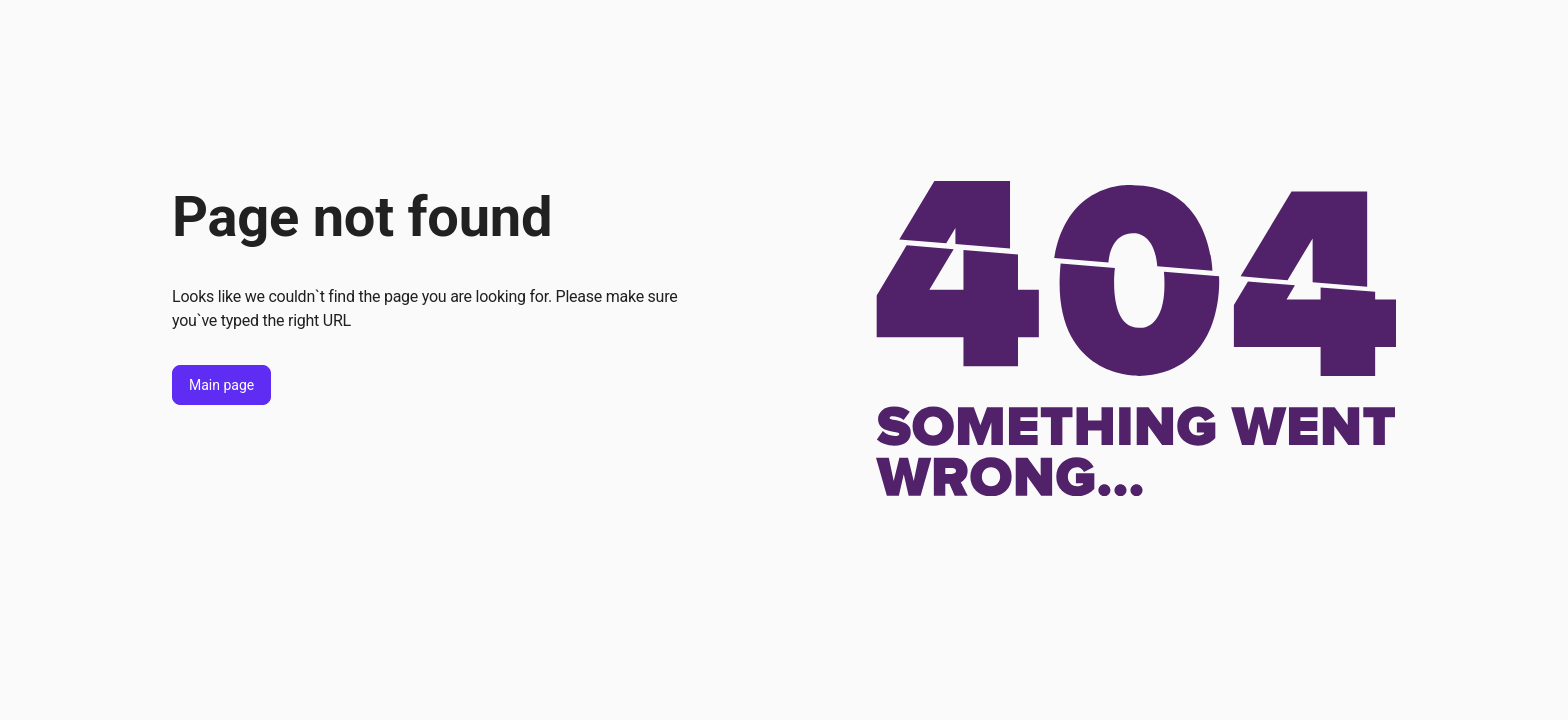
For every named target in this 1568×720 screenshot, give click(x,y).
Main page (221, 385)
